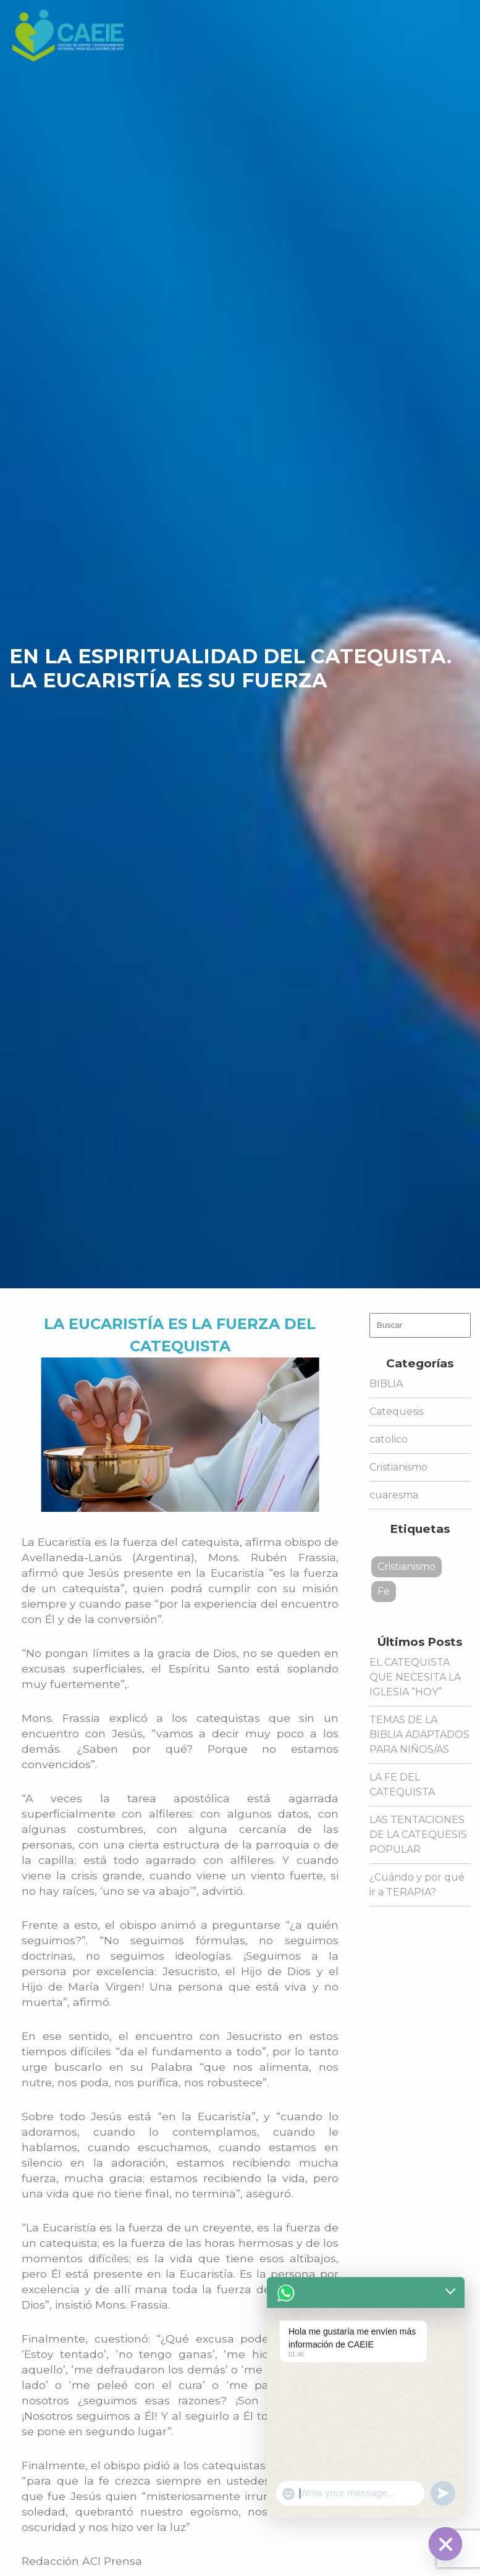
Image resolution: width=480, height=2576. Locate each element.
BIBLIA (386, 1384)
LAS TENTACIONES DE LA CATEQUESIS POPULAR (418, 1834)
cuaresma (393, 1495)
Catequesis (396, 1411)
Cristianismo (398, 1467)
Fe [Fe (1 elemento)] (383, 1591)
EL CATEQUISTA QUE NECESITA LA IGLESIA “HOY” (415, 1677)
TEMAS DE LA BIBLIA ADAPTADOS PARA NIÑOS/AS (419, 1734)
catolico (388, 1439)
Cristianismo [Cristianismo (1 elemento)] (406, 1566)
